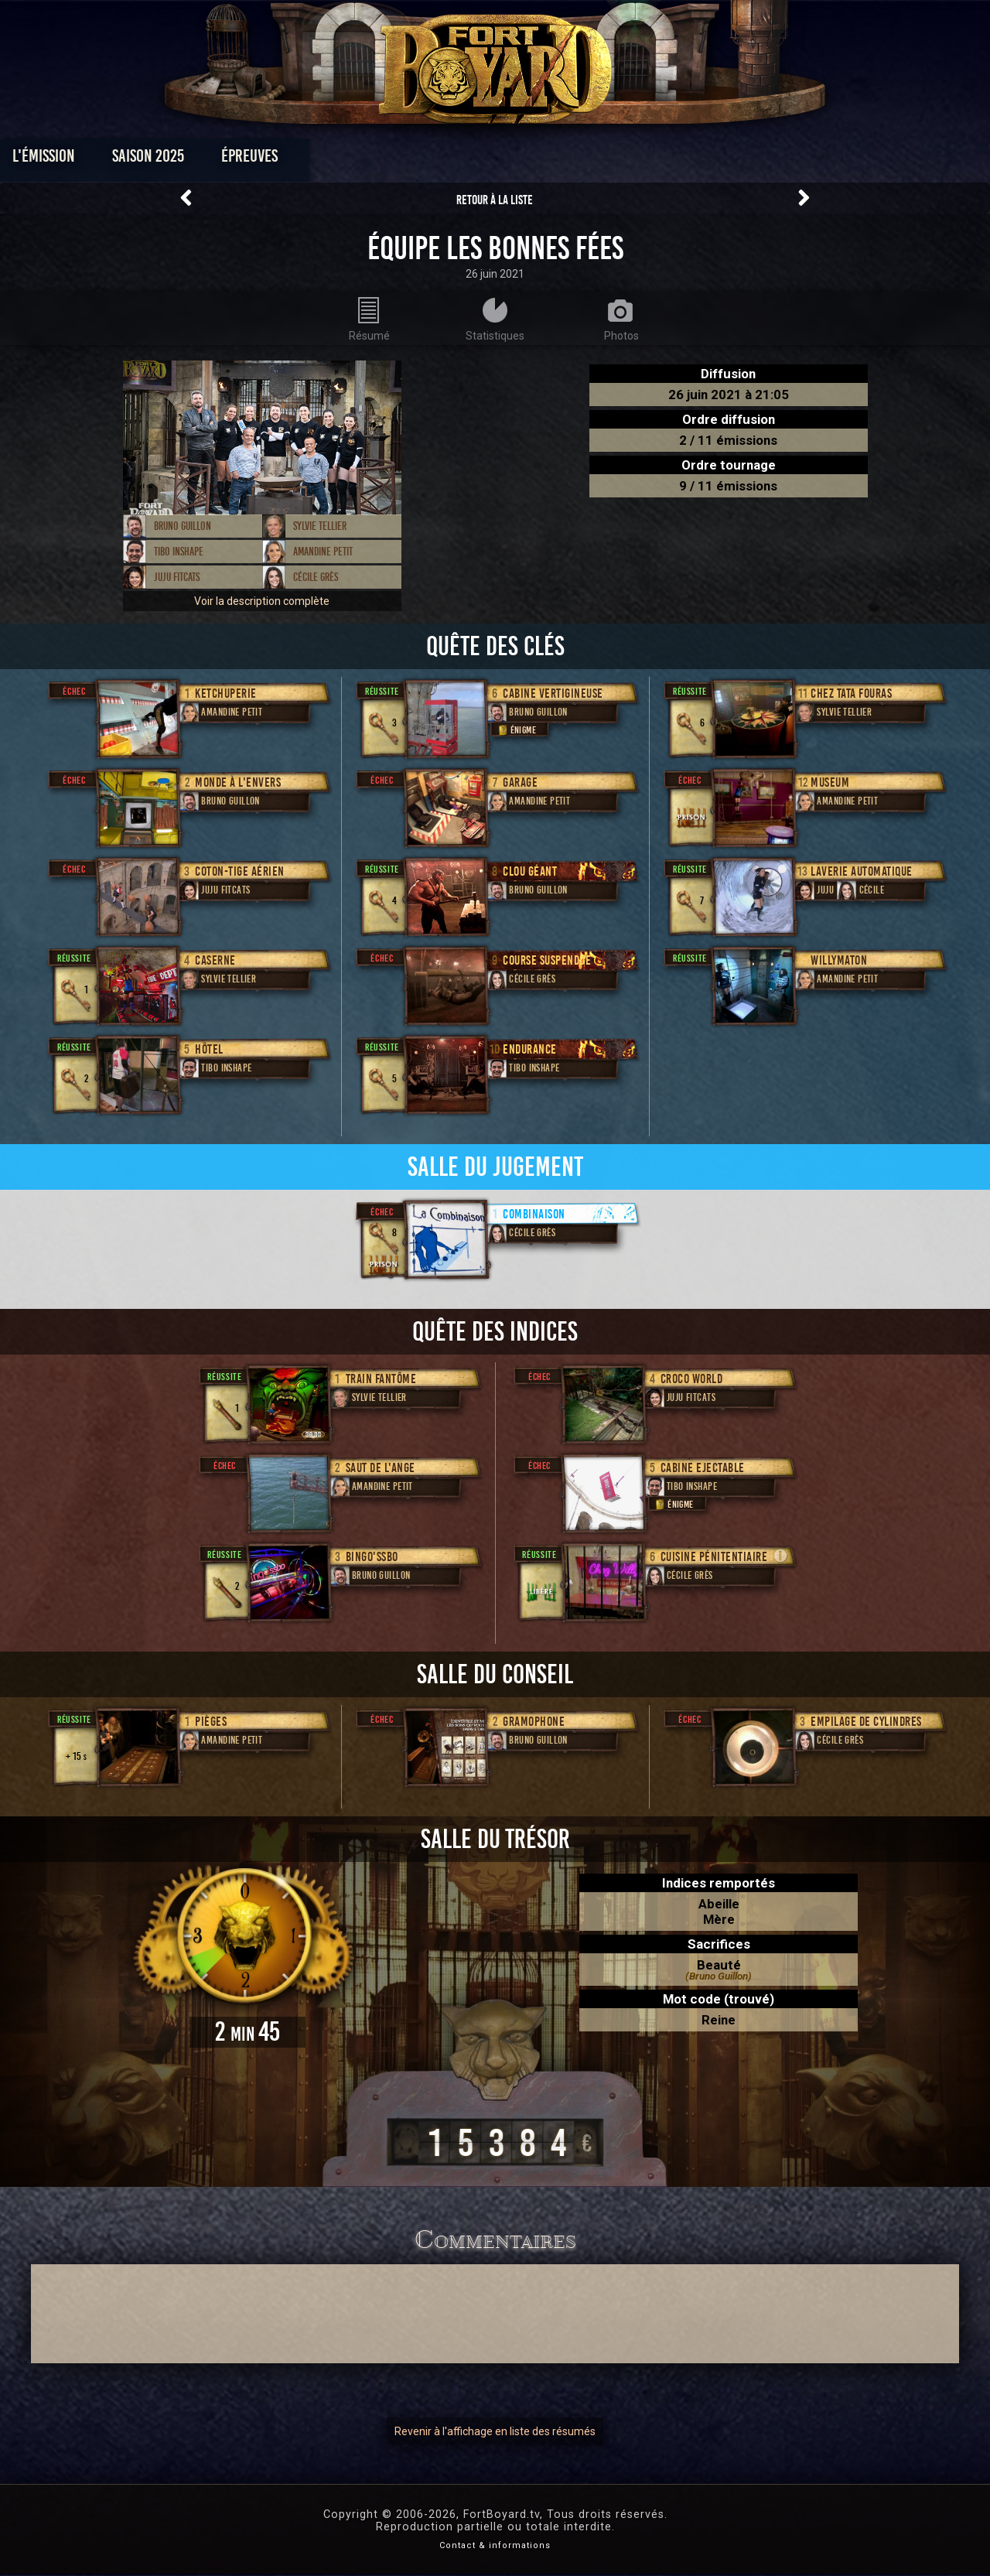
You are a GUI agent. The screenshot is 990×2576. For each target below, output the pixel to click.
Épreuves (354, 159)
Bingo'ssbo (372, 1556)
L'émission (149, 159)
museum (830, 782)
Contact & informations (495, 2545)
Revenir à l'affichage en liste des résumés (495, 2431)
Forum (685, 159)
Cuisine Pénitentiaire (714, 1556)
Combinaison (534, 1214)
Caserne (215, 960)
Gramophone (534, 1721)
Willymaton (839, 960)
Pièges (211, 1721)
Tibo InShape (178, 551)
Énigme (516, 730)
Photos (441, 159)
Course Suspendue (547, 960)
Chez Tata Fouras (851, 693)
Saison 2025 (253, 159)
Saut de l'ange (380, 1468)
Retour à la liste (494, 200)
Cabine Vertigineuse (553, 693)
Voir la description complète (261, 601)
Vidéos (519, 159)
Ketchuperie (226, 693)
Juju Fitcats (177, 577)
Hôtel (209, 1049)
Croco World (692, 1379)
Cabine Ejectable (703, 1468)
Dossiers (602, 159)
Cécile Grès (315, 577)
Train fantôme (381, 1379)
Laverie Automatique (862, 871)
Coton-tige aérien (240, 871)
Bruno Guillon (182, 526)
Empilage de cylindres (866, 1721)
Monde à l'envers (238, 782)
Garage (520, 782)
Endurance (530, 1049)
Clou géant (530, 871)
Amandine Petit (323, 551)
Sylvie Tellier (319, 526)
